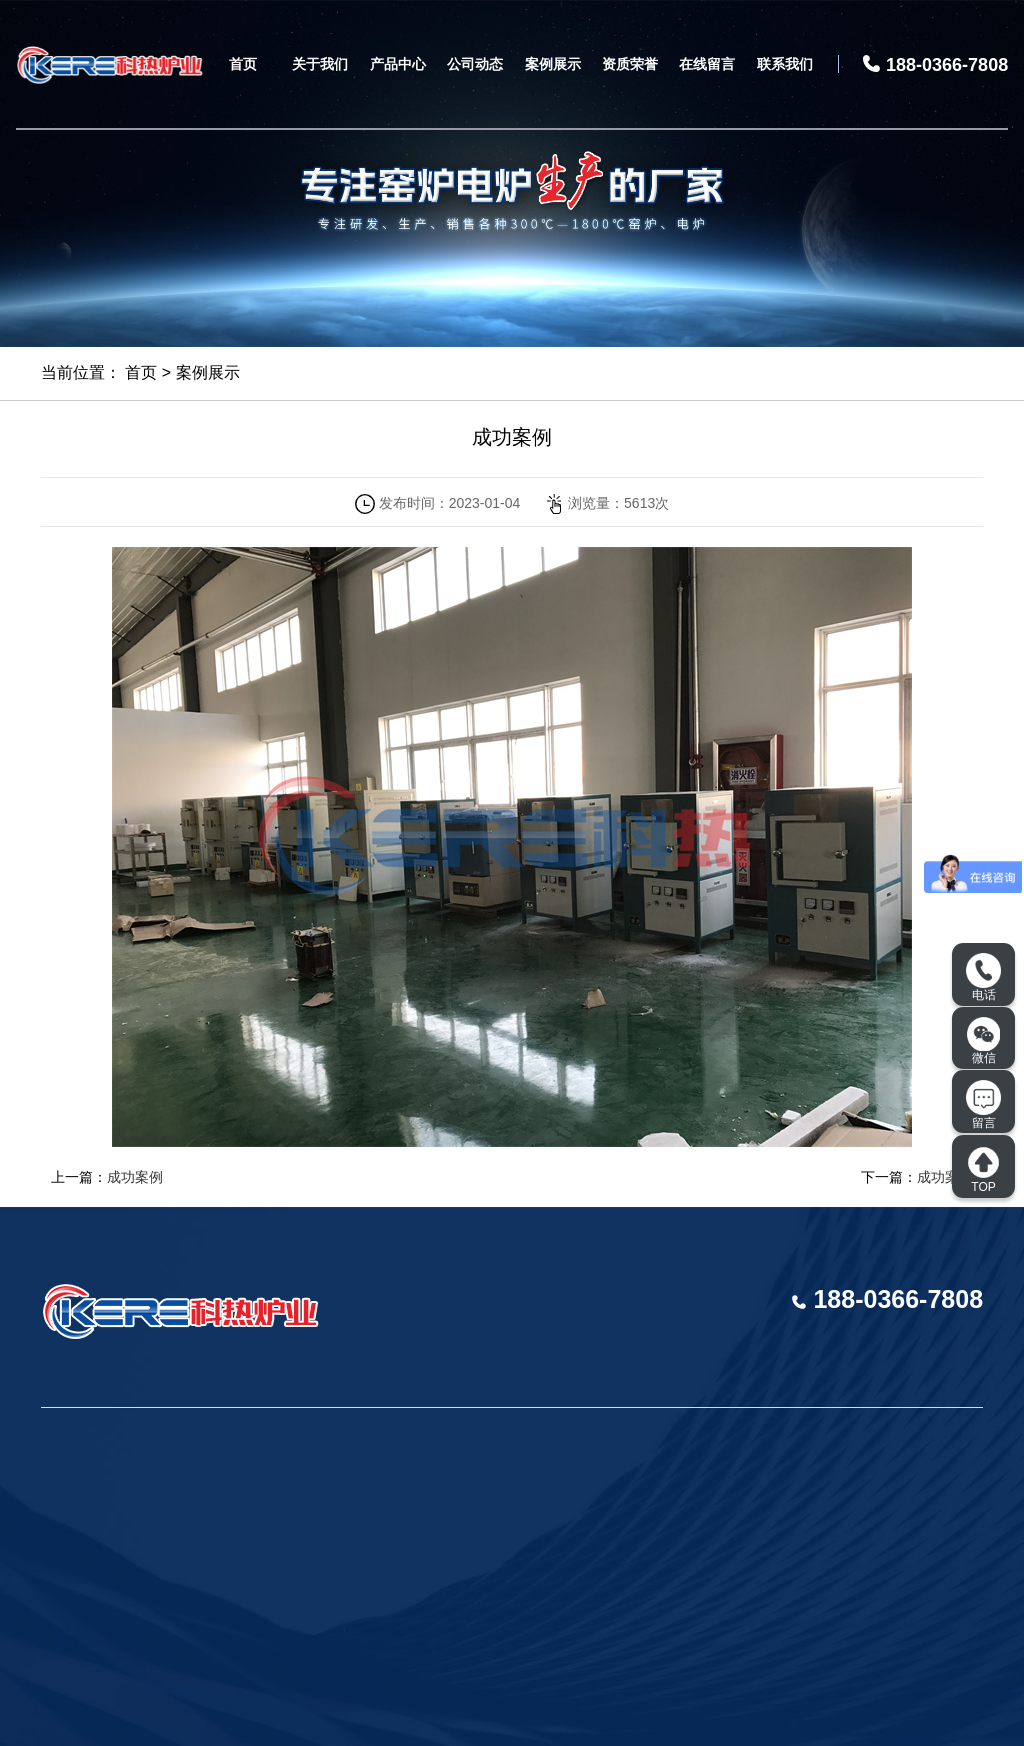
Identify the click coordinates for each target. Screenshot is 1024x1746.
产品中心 (398, 64)
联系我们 (785, 64)
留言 (983, 1105)
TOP (983, 1170)
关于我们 (320, 64)
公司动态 (475, 64)
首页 (243, 64)
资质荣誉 (630, 64)
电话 (983, 978)
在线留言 (707, 64)
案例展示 (553, 64)
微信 (984, 1041)
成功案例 (135, 1177)
